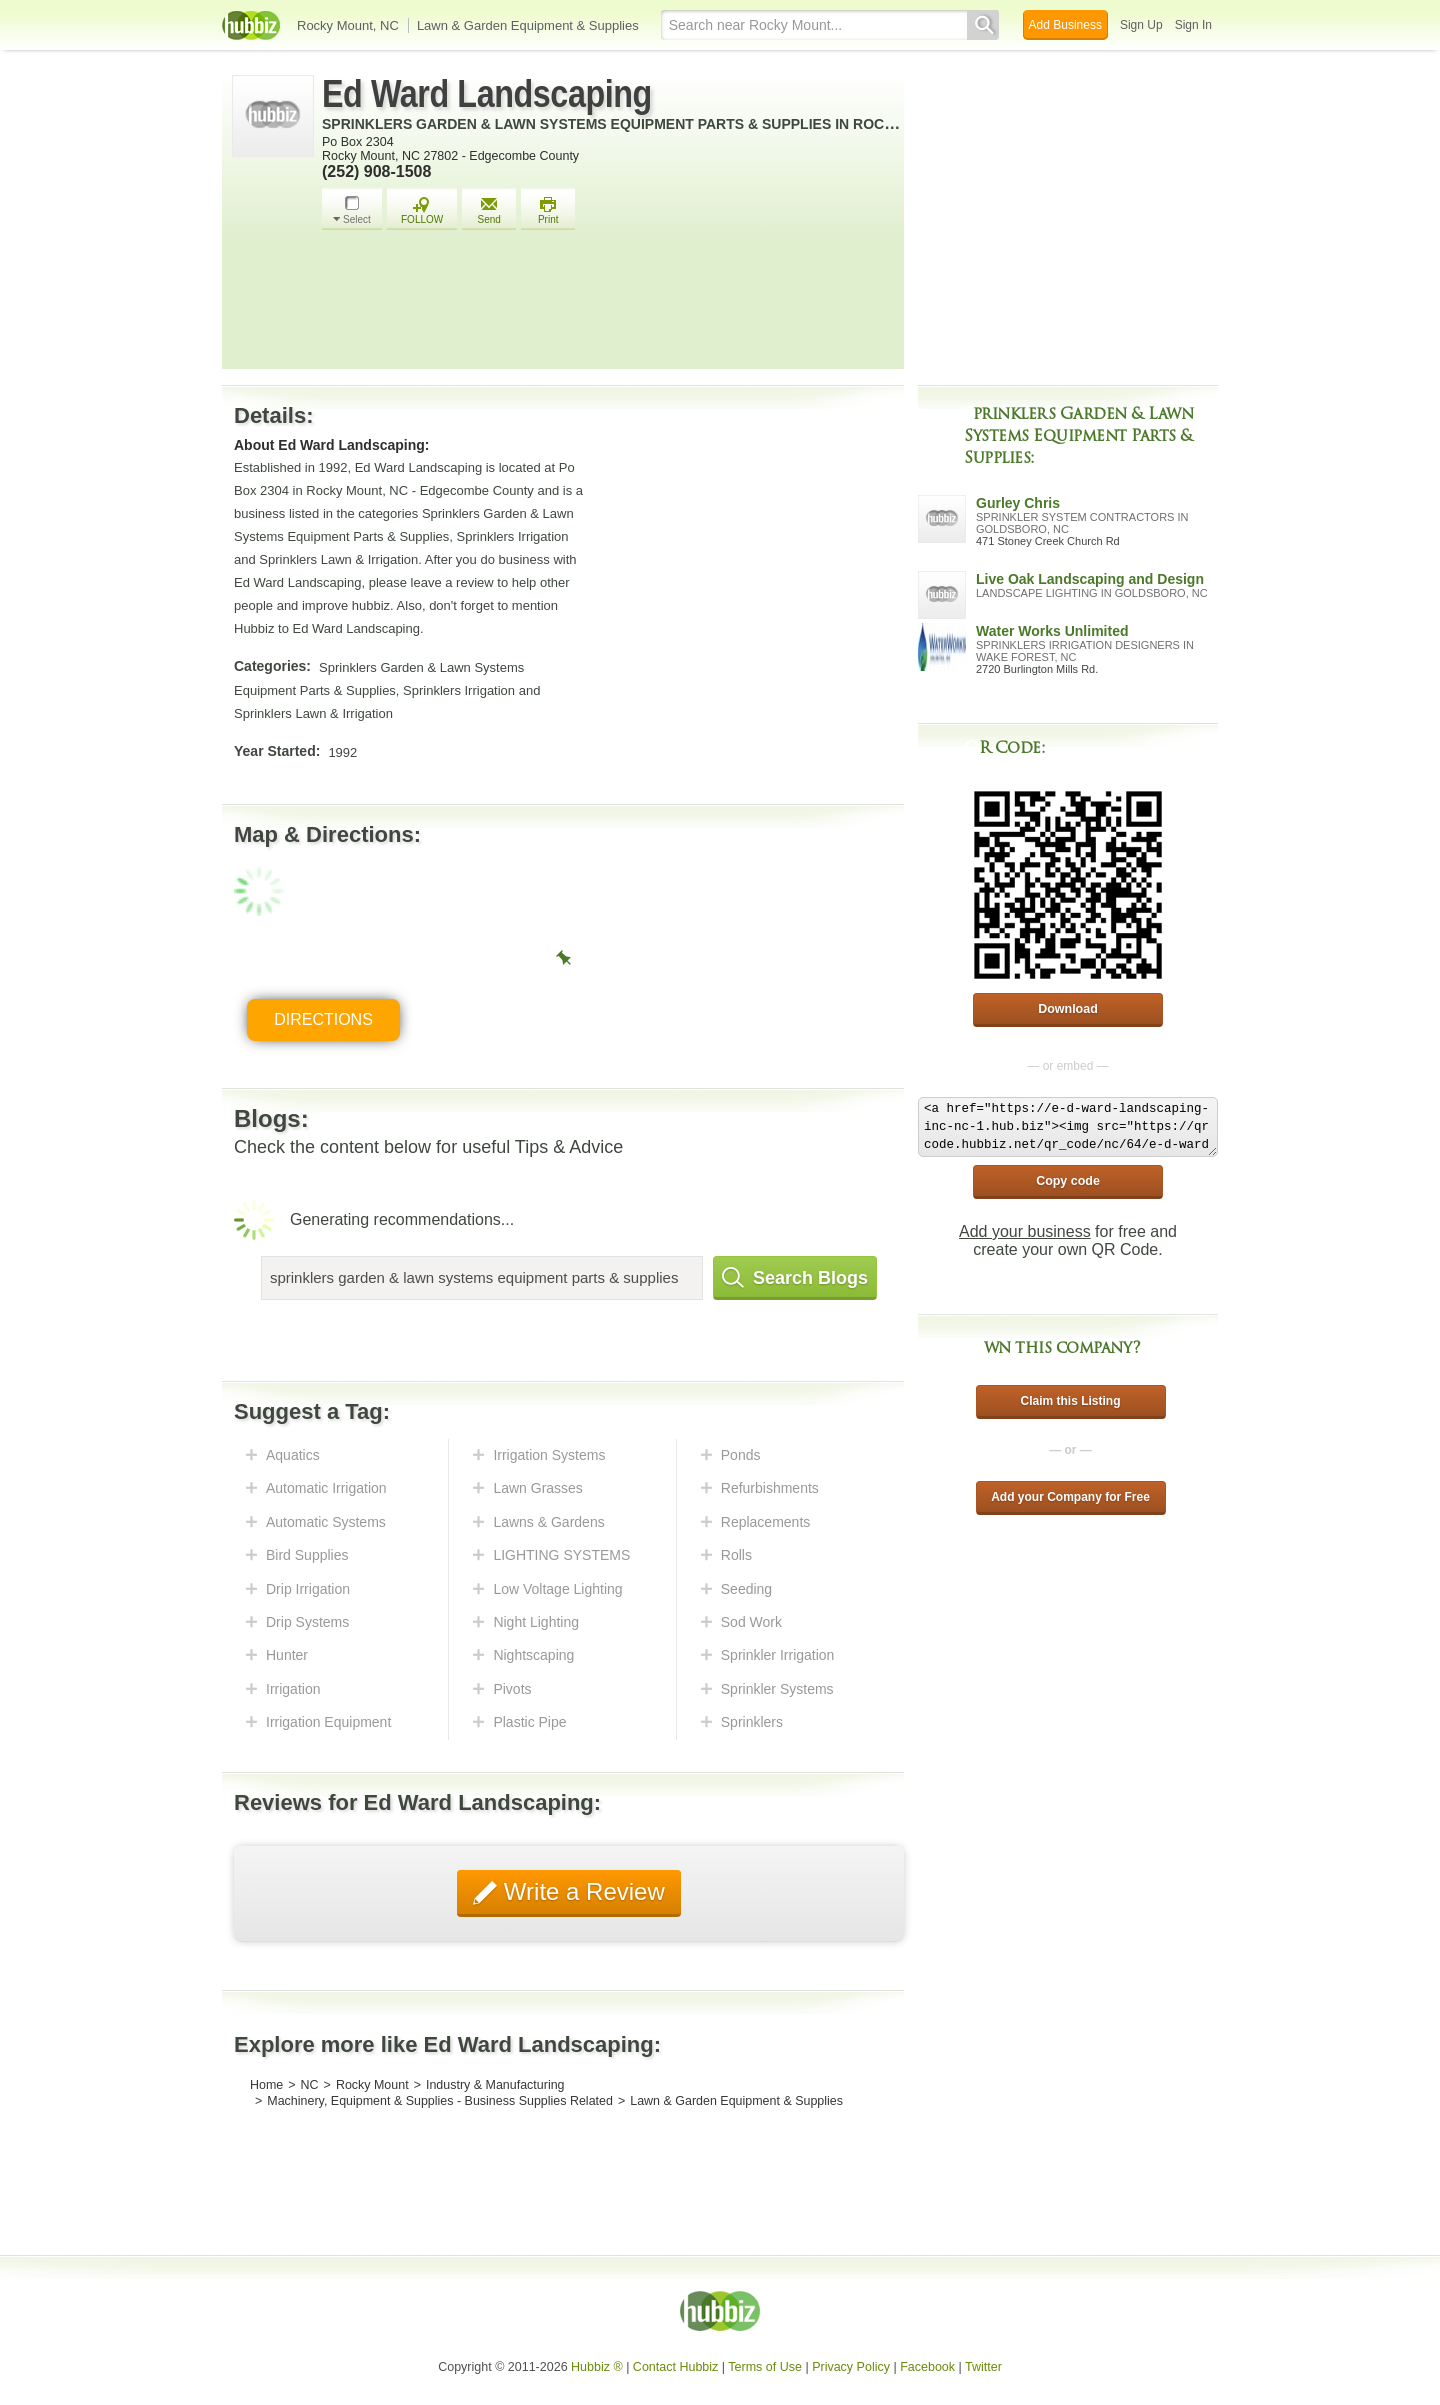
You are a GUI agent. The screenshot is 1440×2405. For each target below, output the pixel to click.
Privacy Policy (851, 2367)
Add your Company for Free (1070, 1497)
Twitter (983, 2367)
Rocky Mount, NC (348, 25)
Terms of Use (765, 2367)
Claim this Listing (1070, 1401)
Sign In (1193, 25)
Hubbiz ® (597, 2367)
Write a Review (581, 1891)
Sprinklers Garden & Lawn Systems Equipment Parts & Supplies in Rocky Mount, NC (653, 124)
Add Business (1065, 25)
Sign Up (1141, 25)
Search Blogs (795, 1278)
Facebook (927, 2367)
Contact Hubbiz (675, 2367)
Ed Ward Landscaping (487, 94)
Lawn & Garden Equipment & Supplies (528, 25)
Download (1068, 1009)
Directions (323, 1019)
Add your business (1025, 1231)
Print (548, 210)
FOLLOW (422, 210)
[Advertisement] (608, 305)
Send (489, 210)
